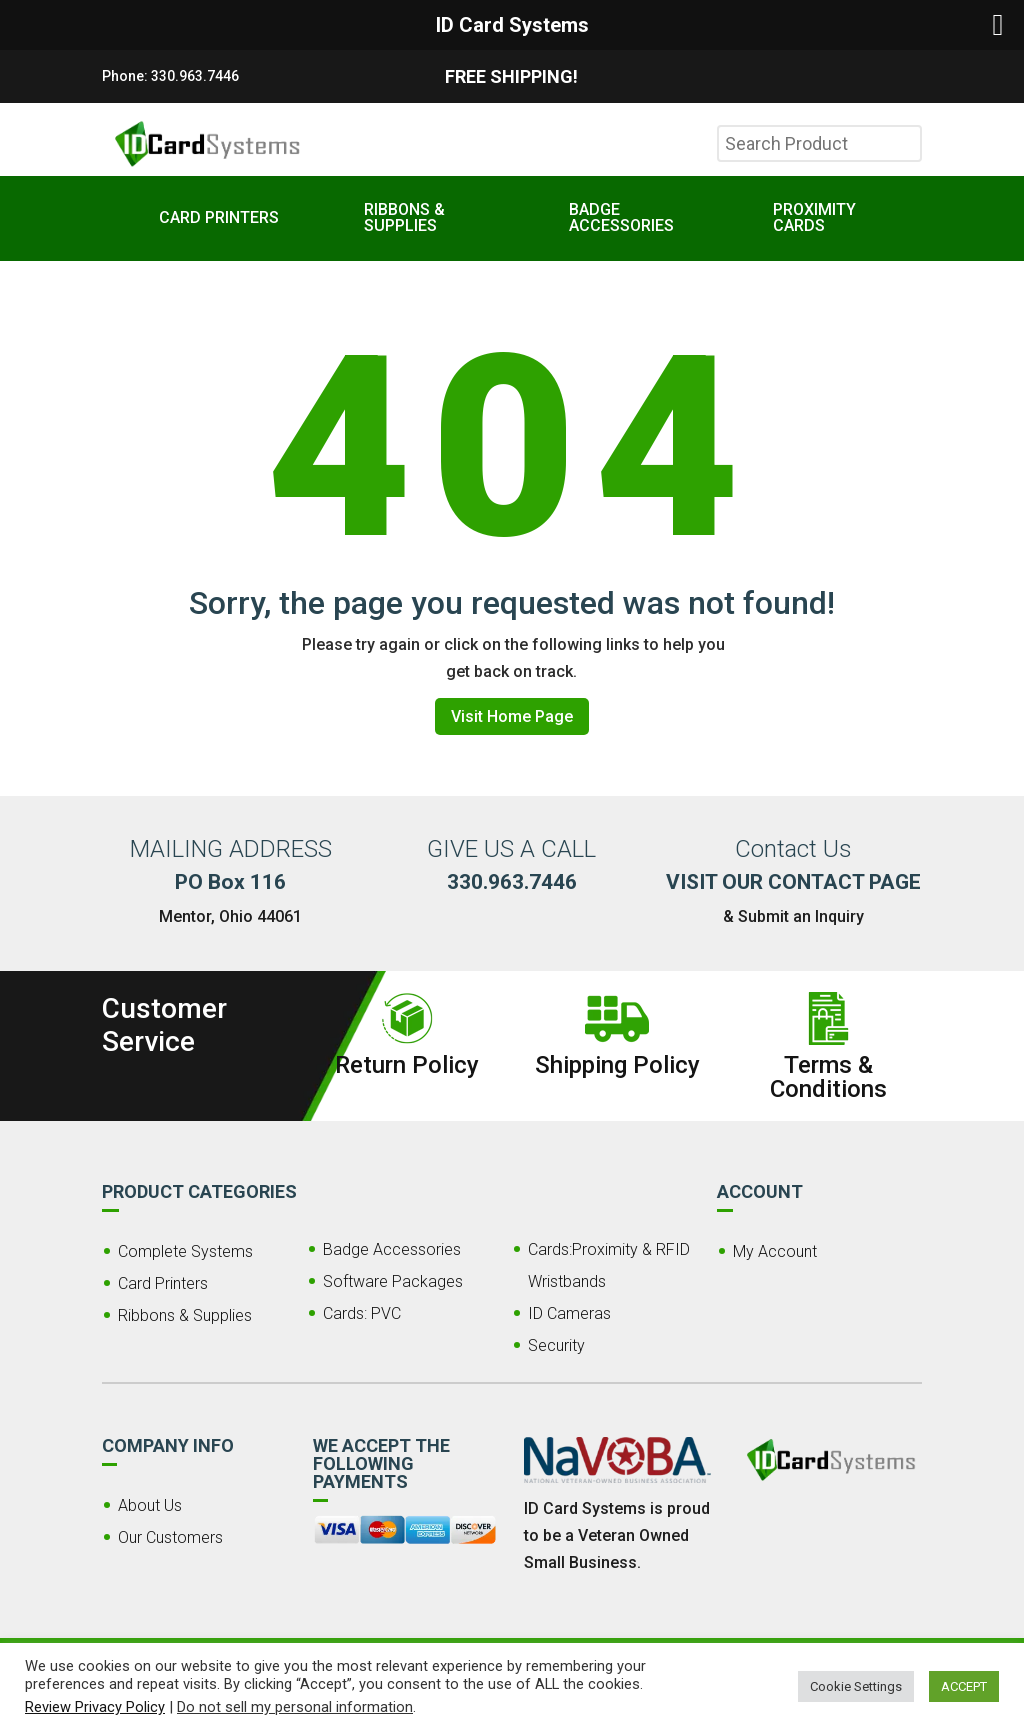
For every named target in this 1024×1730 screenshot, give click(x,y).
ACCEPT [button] (964, 1686)
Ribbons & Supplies (185, 1315)
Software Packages (393, 1281)
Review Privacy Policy (95, 1707)
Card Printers (163, 1283)
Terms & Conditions (828, 1077)
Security (556, 1345)
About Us (150, 1505)
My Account (775, 1251)
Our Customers (170, 1537)
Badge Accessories (392, 1249)
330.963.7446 (195, 76)
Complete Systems (185, 1251)
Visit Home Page (512, 716)
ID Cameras (569, 1313)
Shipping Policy (617, 1065)
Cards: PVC (362, 1313)
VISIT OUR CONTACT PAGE (793, 882)
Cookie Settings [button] (856, 1686)
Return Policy (407, 1065)
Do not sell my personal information (295, 1707)
